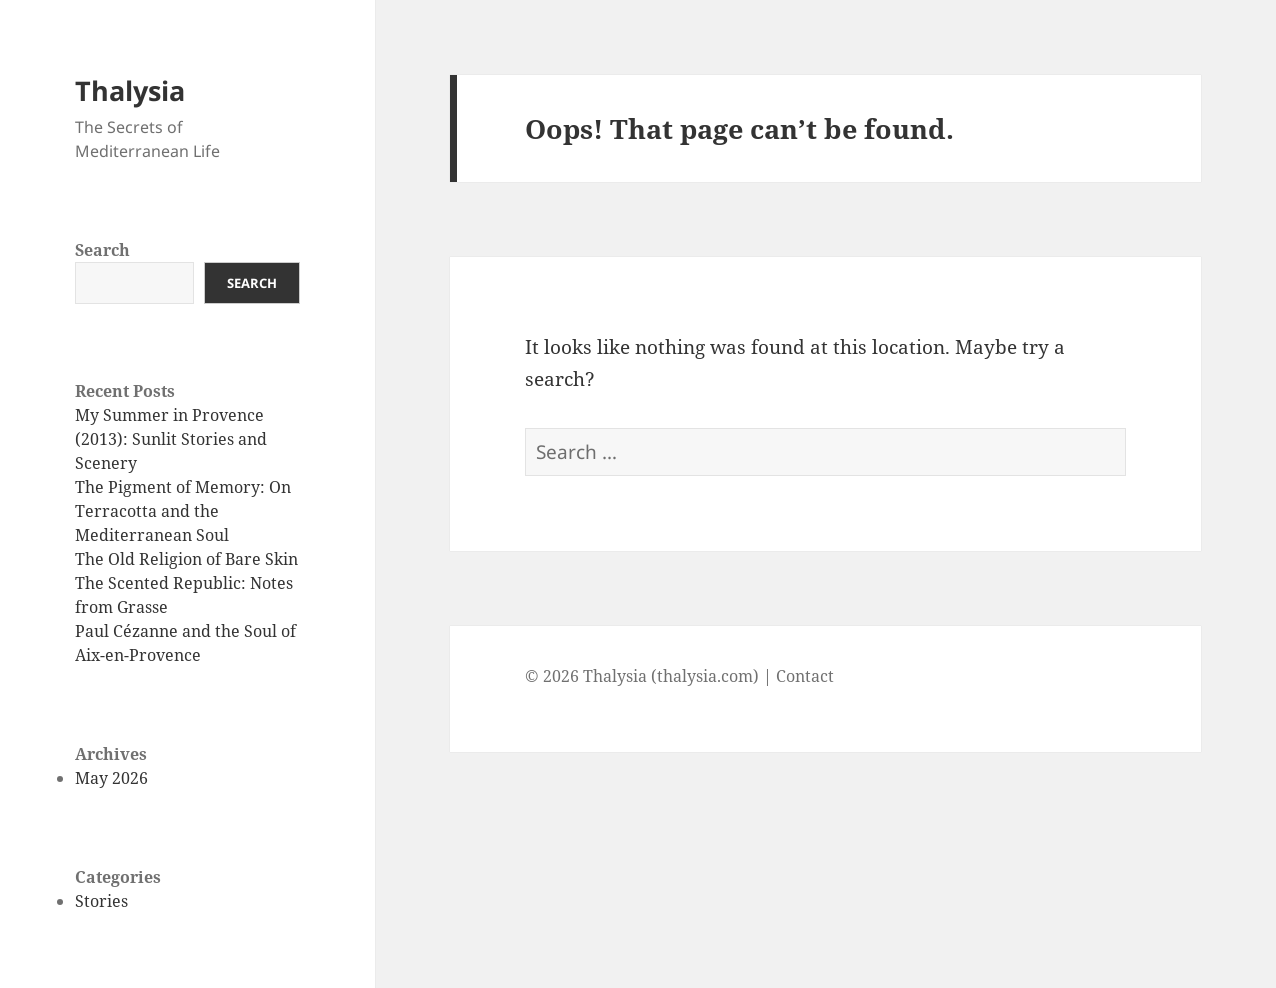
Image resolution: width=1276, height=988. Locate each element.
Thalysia (130, 90)
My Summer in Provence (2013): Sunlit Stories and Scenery (171, 439)
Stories (101, 901)
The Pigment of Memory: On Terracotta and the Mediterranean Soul (183, 511)
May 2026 (111, 778)
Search (102, 250)
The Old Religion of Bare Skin (186, 559)
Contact (805, 676)
